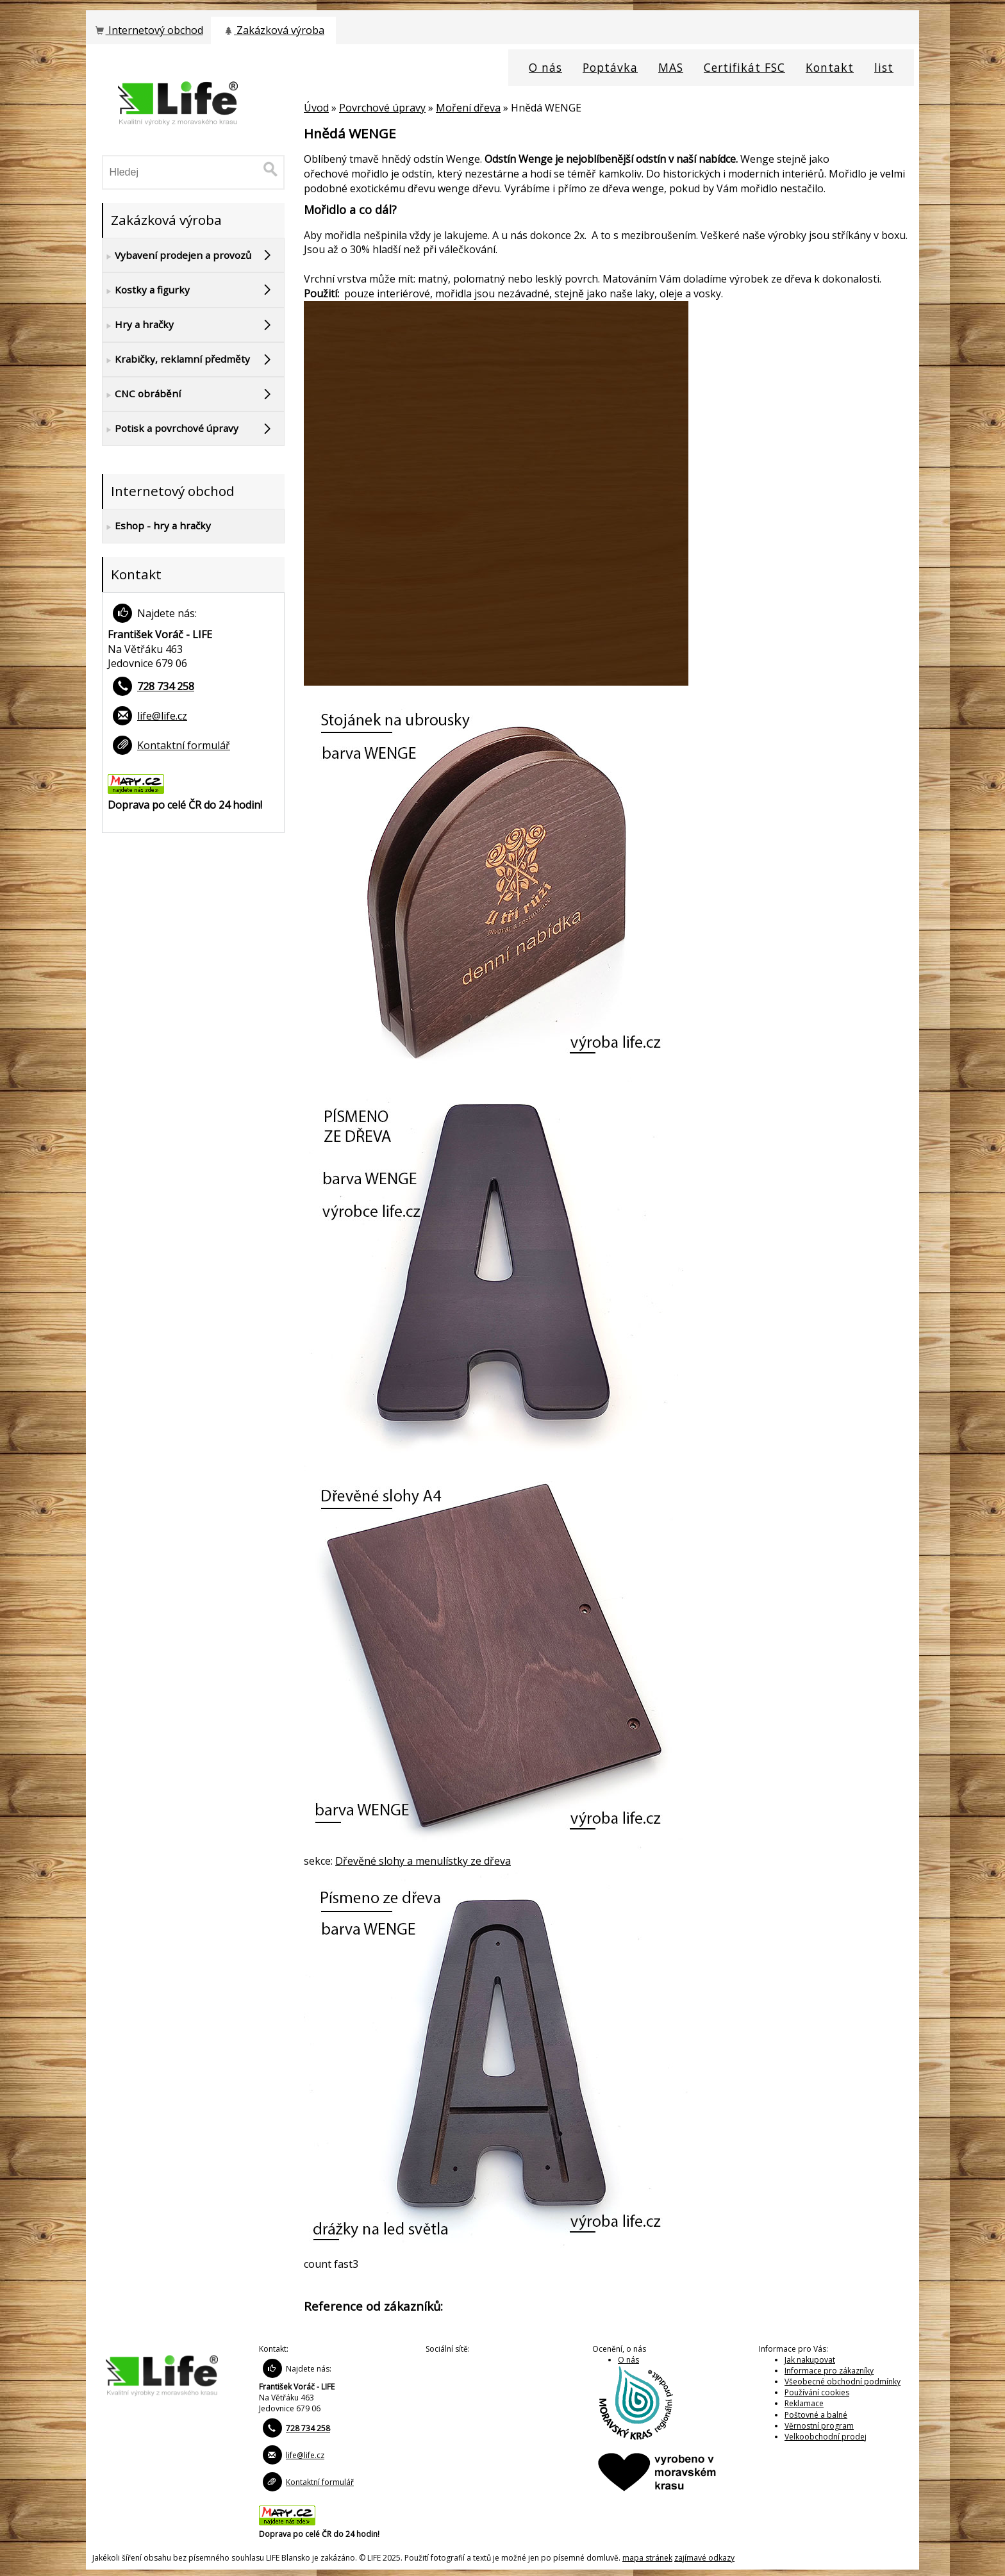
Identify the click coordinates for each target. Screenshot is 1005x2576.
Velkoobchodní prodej (826, 2436)
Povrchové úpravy (382, 108)
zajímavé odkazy (704, 2557)
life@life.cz (162, 716)
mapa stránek (647, 2557)
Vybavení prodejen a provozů (177, 256)
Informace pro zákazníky (829, 2370)
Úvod (316, 108)
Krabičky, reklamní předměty (176, 359)
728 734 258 (165, 686)
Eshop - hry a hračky (157, 526)
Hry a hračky (138, 325)
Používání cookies (817, 2392)
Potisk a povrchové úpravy (170, 429)
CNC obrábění (142, 394)
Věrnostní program (819, 2425)
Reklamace (804, 2403)
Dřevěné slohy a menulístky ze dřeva (423, 1861)
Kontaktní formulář (183, 745)
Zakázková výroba (273, 30)
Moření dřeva (468, 108)
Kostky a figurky (146, 290)
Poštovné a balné (816, 2414)
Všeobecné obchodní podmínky (843, 2381)
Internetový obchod (148, 30)
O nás (628, 2359)
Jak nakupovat (810, 2359)
